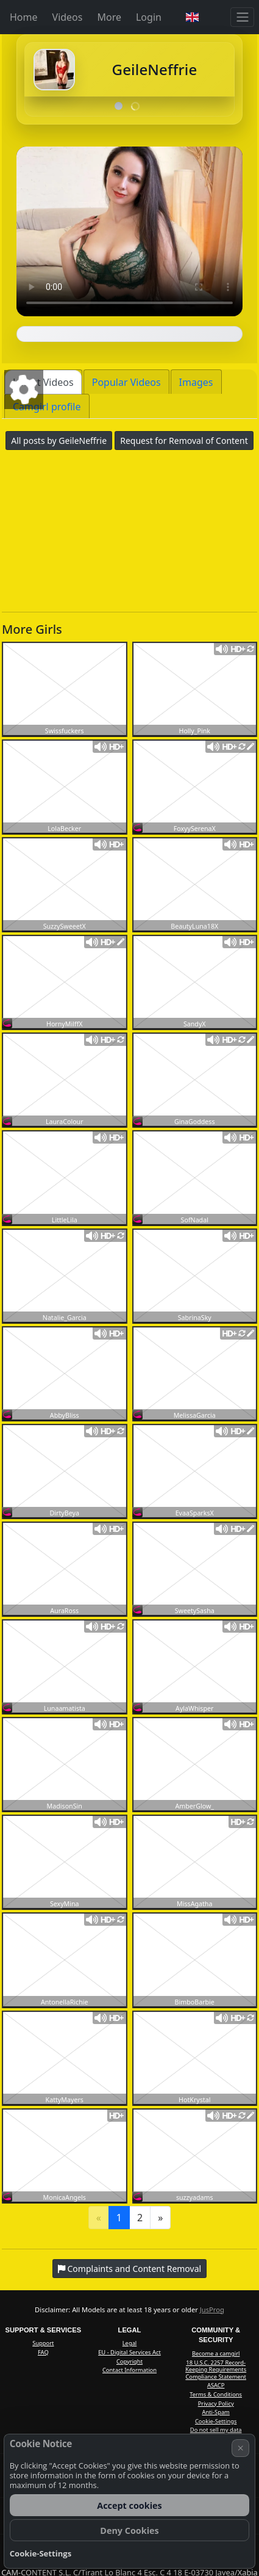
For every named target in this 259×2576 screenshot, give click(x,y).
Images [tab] (196, 382)
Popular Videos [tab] (126, 382)
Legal (129, 2343)
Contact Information (129, 2370)
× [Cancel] (241, 2447)
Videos (67, 17)
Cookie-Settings (215, 2421)
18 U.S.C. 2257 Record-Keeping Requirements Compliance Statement (215, 2370)
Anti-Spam (215, 2412)
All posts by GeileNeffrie (59, 440)
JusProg (212, 2309)
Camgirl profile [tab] (47, 406)
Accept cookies (129, 2505)
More (109, 17)
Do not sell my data (216, 2430)
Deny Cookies (129, 2530)
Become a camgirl (215, 2353)
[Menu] (242, 17)
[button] (192, 17)
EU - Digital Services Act (129, 2352)
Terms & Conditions (216, 2394)
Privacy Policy (216, 2403)
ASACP (215, 2385)
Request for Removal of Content (184, 440)
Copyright (129, 2361)
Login (148, 17)
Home (24, 17)
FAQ (43, 2352)
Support (43, 2343)
